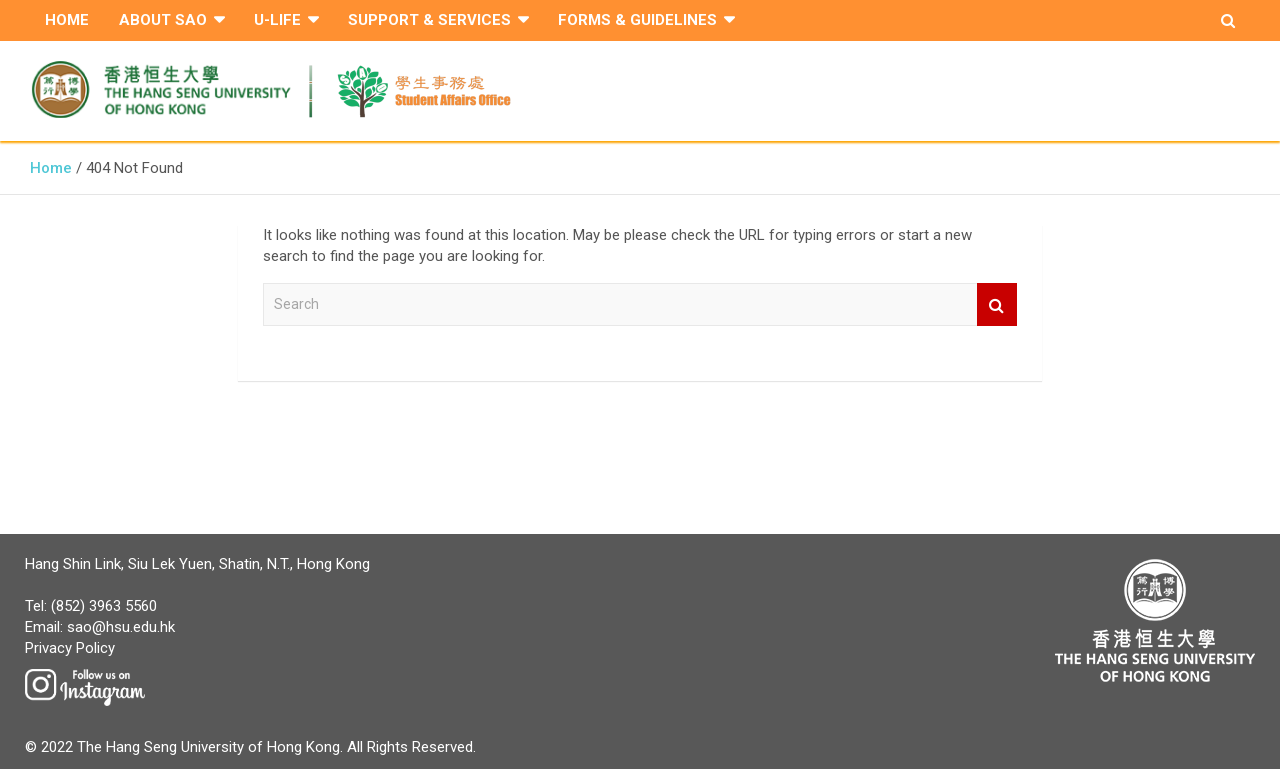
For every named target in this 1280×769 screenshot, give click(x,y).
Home (67, 20)
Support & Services (429, 20)
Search (997, 304)
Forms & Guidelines (637, 20)
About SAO (163, 20)
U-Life (277, 20)
